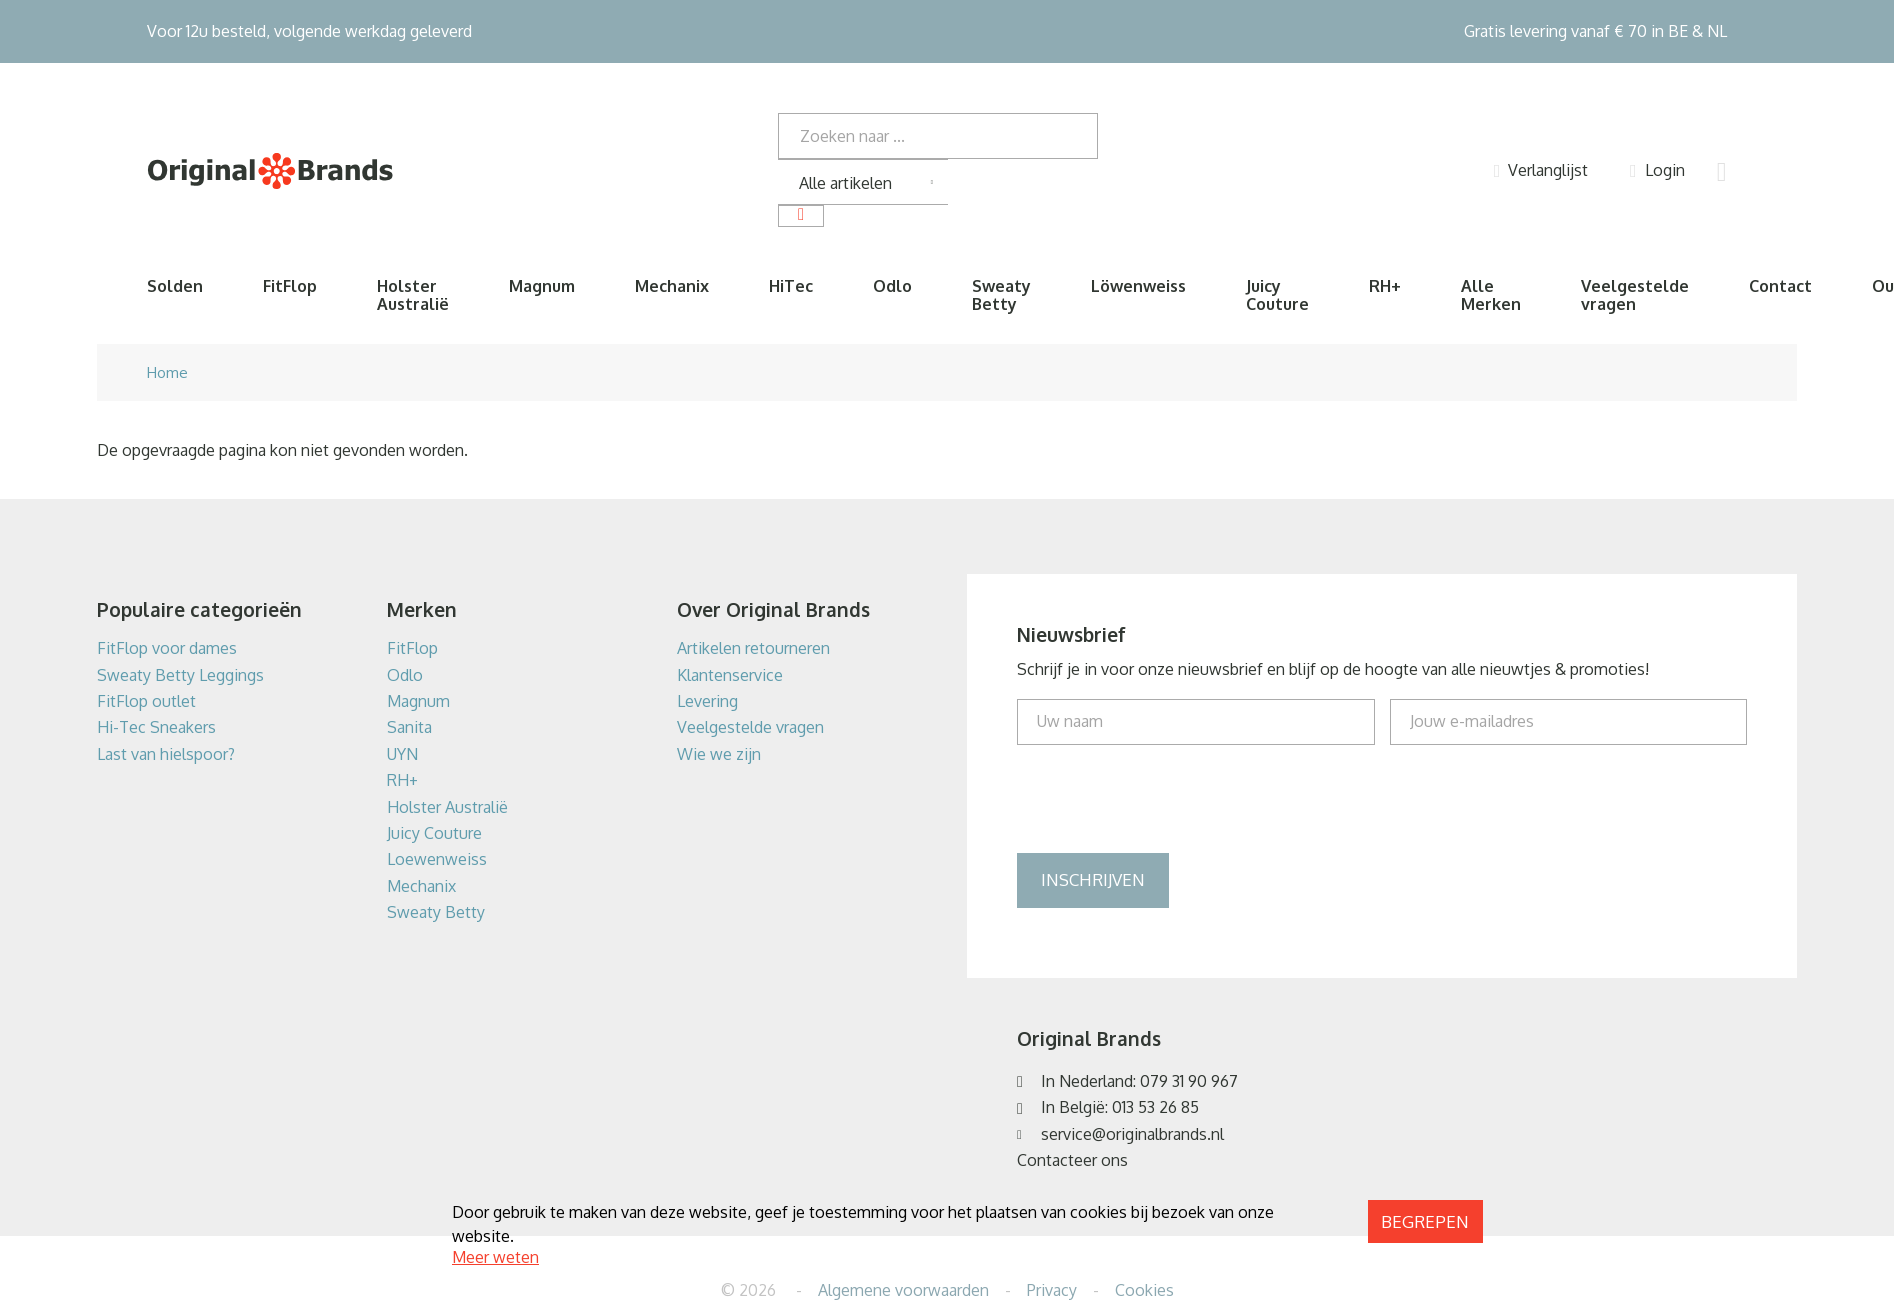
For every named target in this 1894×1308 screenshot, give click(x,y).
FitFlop (290, 286)
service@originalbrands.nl (1132, 1134)
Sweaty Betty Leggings (180, 675)
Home (167, 372)
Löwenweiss (1138, 286)
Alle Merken (1491, 295)
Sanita (409, 727)
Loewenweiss (437, 859)
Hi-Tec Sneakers (156, 727)
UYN (402, 754)
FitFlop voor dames (167, 648)
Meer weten (495, 1257)
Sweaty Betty (1001, 295)
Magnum (542, 286)
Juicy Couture (1277, 295)
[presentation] (1169, 799)
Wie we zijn (719, 754)
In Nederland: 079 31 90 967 (1139, 1081)
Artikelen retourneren (753, 648)
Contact (1780, 286)
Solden (175, 286)
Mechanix (672, 286)
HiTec (791, 286)
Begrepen (1425, 1221)
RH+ (1385, 286)
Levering (707, 701)
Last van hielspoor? (166, 754)
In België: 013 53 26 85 (1120, 1107)
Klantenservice (730, 675)
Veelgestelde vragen (1635, 295)
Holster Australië (413, 295)
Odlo (892, 286)
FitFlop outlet (146, 701)
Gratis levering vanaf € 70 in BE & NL (1595, 31)
